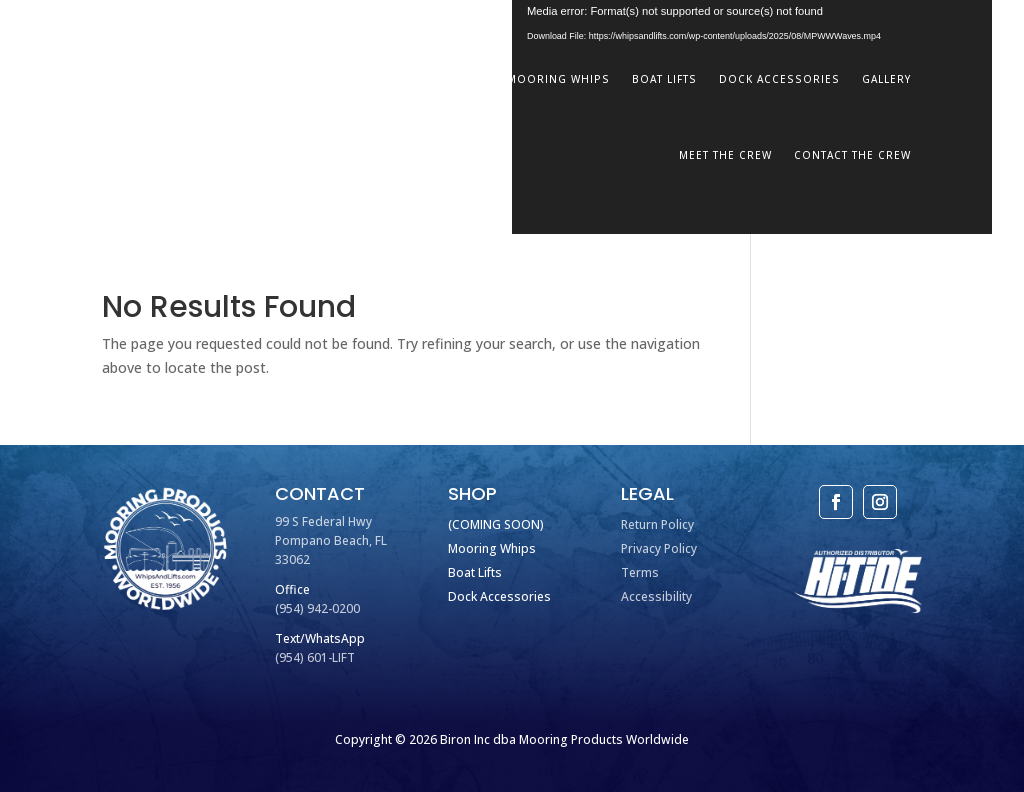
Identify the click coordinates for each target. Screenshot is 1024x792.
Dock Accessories (779, 79)
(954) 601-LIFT (315, 657)
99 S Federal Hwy (323, 521)
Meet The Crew (725, 155)
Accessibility (656, 596)
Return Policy (657, 524)
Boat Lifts (664, 79)
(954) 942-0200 (317, 608)
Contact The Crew (852, 155)
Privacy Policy (659, 548)
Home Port (449, 79)
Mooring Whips (558, 79)
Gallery (886, 79)
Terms (640, 572)
